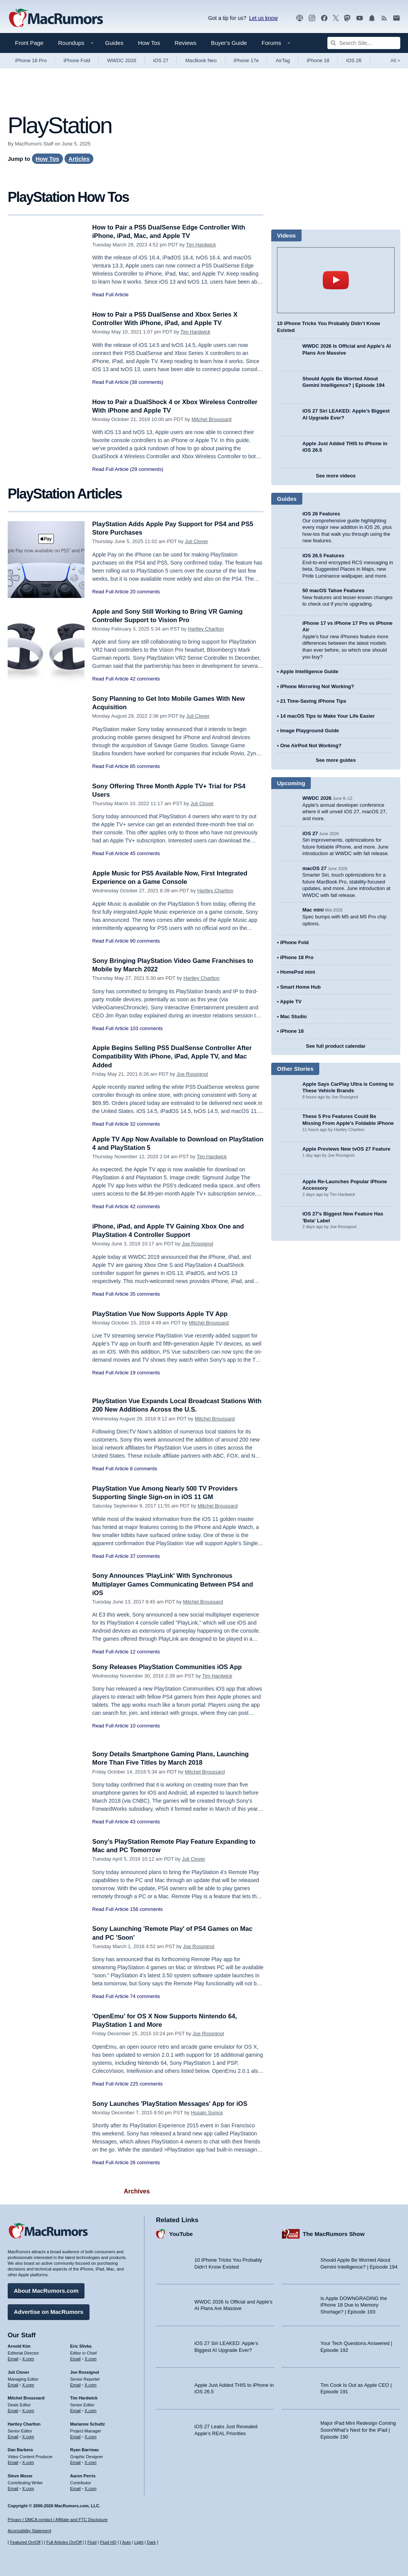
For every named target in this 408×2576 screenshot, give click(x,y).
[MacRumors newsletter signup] (396, 18)
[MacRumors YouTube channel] (359, 18)
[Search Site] (363, 43)
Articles (79, 158)
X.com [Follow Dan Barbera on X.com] (28, 2462)
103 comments (146, 1028)
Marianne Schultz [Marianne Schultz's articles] (87, 2423)
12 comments (145, 1652)
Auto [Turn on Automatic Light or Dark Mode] (126, 2542)
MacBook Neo (201, 60)
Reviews (185, 43)
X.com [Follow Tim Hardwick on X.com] (90, 2410)
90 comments (145, 941)
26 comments (145, 2162)
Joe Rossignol (192, 1074)
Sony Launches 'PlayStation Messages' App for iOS (172, 2103)
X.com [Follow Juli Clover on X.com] (28, 2384)
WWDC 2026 (121, 60)
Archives (137, 2191)
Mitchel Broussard (211, 419)
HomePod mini (297, 972)
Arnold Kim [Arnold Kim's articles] (19, 2345)
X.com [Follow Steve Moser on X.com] (28, 2487)
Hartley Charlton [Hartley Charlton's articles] (24, 2423)
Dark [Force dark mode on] (151, 2542)
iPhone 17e (246, 60)
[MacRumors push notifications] (372, 18)
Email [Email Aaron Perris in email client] (75, 2487)
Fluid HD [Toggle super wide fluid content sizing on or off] (108, 2542)
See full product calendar (335, 1046)
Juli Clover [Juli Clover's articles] (18, 2371)
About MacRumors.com (46, 2290)
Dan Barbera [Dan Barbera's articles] (20, 2449)
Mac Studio (293, 1016)
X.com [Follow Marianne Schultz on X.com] (90, 2436)
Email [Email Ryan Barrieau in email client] (75, 2462)
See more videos (335, 476)
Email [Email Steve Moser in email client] (13, 2487)
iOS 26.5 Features (323, 555)
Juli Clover (196, 541)
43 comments (145, 1822)
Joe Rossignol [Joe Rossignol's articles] (84, 2371)
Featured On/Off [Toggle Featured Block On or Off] (25, 2542)
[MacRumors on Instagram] (312, 18)
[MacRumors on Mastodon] (347, 18)
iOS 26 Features (321, 514)
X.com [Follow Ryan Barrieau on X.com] (90, 2462)
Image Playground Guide (309, 730)
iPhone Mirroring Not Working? (317, 686)
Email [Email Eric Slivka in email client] (75, 2358)
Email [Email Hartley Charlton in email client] (13, 2436)
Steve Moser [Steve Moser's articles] (20, 2475)
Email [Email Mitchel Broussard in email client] (13, 2410)
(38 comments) (146, 382)
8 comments (143, 1468)
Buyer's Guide (229, 43)
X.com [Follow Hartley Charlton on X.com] (28, 2436)
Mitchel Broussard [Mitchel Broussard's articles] (26, 2397)
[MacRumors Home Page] (56, 18)
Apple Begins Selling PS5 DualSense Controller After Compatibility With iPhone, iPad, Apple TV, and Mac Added (174, 1056)
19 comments (145, 1373)
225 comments (146, 2084)
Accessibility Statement (29, 2530)
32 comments (145, 1124)
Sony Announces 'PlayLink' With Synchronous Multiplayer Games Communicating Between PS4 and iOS (175, 1584)
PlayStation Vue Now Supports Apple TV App (162, 1314)
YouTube (181, 2233)
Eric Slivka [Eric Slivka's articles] (81, 2345)
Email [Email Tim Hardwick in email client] (75, 2410)
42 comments (145, 679)
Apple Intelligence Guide (309, 671)
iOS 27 (161, 60)
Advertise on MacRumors (48, 2311)
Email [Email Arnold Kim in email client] (13, 2358)
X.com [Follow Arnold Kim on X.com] (28, 2358)
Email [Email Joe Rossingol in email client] (75, 2384)
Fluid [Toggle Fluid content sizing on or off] (91, 2542)
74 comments (145, 1996)
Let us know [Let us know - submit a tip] (263, 18)
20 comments (145, 591)
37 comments (145, 1556)
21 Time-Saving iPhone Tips (313, 701)
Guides (114, 43)
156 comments (146, 1909)
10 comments (145, 1726)
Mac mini (313, 910)
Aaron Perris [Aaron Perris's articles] (83, 2475)
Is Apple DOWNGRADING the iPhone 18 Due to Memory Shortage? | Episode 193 (353, 2304)
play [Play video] (336, 280)
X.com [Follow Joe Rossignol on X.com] (90, 2384)
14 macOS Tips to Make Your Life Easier (327, 716)
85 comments (145, 766)
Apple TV (291, 1001)
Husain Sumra (206, 2112)
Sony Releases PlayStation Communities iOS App (169, 1667)
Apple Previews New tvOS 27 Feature (346, 1149)
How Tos (149, 43)
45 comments (145, 853)
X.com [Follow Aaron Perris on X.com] (90, 2487)
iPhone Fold (76, 60)
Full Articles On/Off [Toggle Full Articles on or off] (64, 2542)
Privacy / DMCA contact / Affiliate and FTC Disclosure (58, 2519)
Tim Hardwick (201, 245)
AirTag (283, 60)
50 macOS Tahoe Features (333, 590)
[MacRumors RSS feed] (384, 18)
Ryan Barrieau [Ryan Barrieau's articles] (84, 2449)
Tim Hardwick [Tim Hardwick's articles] (84, 2397)
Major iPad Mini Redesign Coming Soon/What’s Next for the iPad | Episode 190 (358, 2429)
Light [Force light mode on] (138, 2542)
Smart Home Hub (300, 987)
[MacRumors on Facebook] (324, 18)
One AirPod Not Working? (311, 745)
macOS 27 (314, 868)
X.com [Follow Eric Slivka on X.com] (90, 2358)
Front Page (29, 43)
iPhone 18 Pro (30, 60)
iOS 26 (354, 60)
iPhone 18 (318, 60)
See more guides (336, 760)
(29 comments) (146, 469)
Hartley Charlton (206, 629)
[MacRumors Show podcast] (300, 18)
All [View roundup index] (395, 60)
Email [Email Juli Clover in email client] (13, 2384)
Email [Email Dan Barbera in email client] (13, 2462)
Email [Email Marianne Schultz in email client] (75, 2436)
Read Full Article (110, 294)
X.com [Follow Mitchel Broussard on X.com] (28, 2410)
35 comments (145, 1294)
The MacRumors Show (334, 2233)
